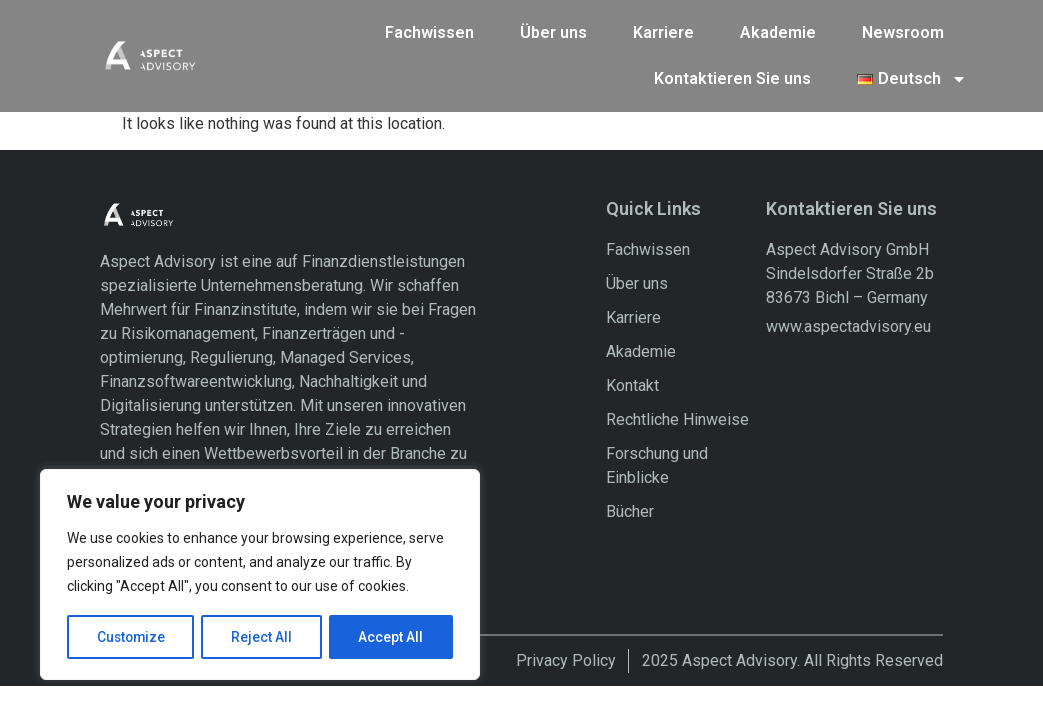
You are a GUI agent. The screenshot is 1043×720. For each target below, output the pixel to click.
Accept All (391, 637)
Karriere (663, 31)
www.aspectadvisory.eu (848, 326)
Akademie (778, 31)
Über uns (553, 31)
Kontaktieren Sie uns (732, 77)
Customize (131, 637)
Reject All (263, 637)
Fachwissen (429, 31)
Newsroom (903, 31)
